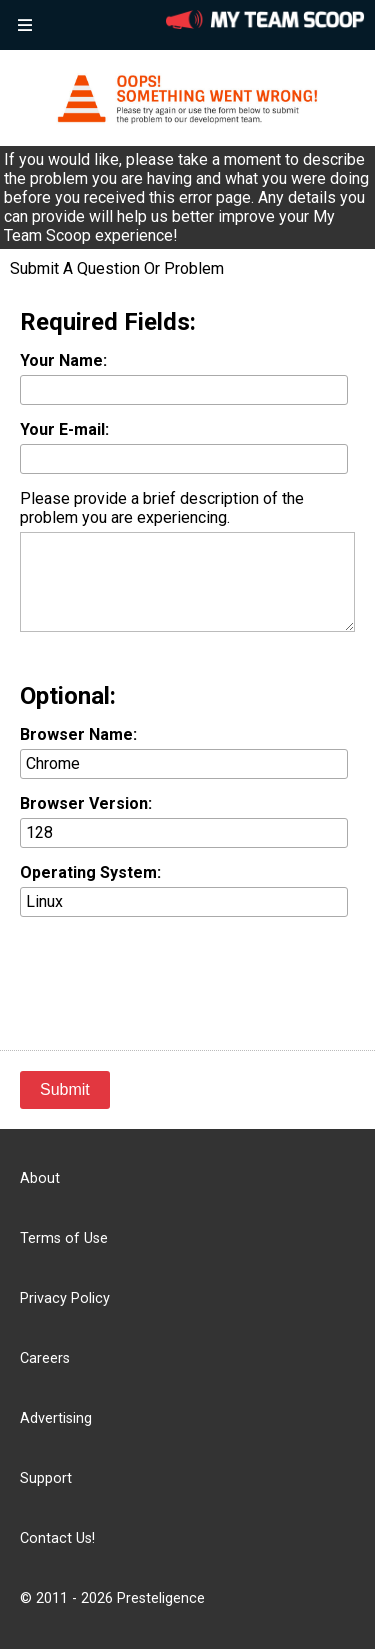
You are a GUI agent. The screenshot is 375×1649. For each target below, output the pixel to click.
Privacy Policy (65, 1298)
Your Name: (63, 360)
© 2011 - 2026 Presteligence (112, 1598)
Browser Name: (78, 734)
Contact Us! (57, 1538)
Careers (45, 1358)
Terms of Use (64, 1238)
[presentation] (172, 971)
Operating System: (90, 872)
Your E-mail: (64, 429)
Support (46, 1478)
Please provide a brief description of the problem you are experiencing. (162, 508)
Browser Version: (86, 803)
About (40, 1178)
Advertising (56, 1418)
